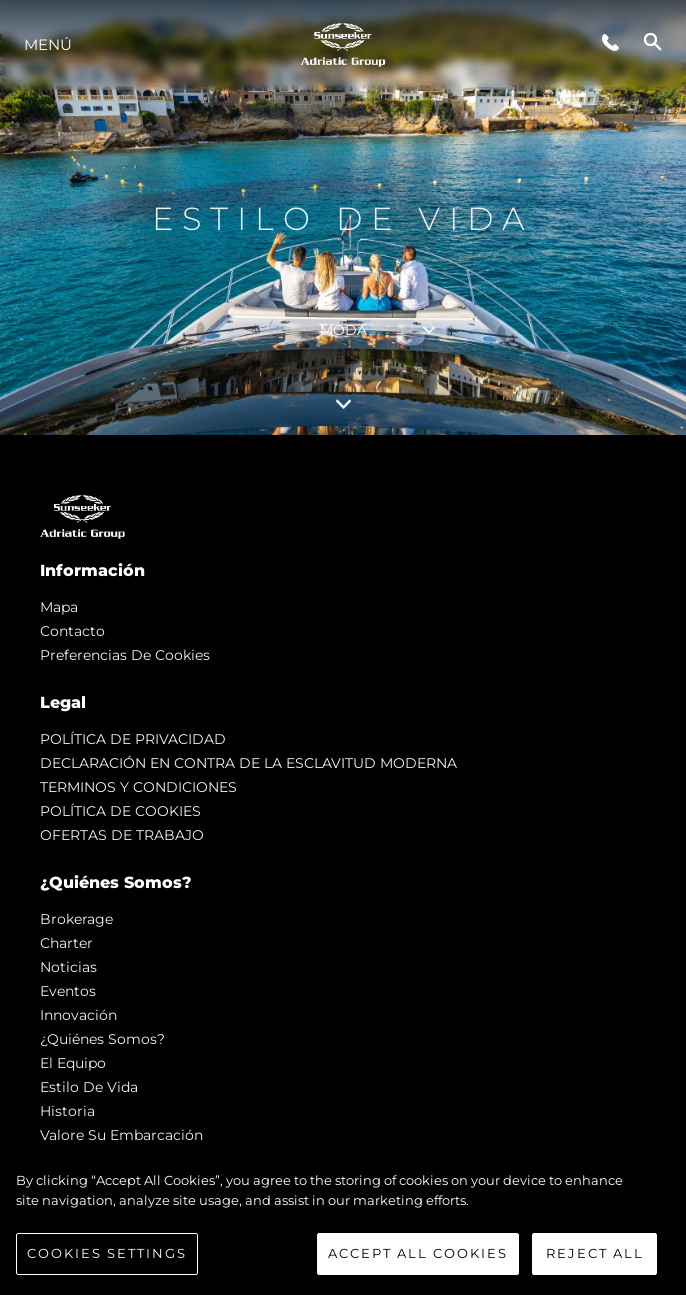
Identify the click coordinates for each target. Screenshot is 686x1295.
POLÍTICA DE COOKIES (120, 811)
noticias (68, 967)
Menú (48, 44)
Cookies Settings (107, 1253)
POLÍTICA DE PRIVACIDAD (133, 739)
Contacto (72, 631)
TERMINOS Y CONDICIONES (138, 787)
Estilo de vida (89, 1087)
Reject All (595, 1253)
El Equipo (73, 1063)
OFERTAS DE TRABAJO (122, 835)
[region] (343, 1223)
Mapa (59, 607)
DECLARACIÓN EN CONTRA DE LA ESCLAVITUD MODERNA (248, 763)
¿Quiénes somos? (102, 1039)
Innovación (78, 1015)
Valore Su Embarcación (121, 1135)
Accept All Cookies (418, 1253)
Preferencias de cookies (125, 655)
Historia (67, 1111)
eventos (68, 991)
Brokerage (76, 919)
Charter (66, 943)
